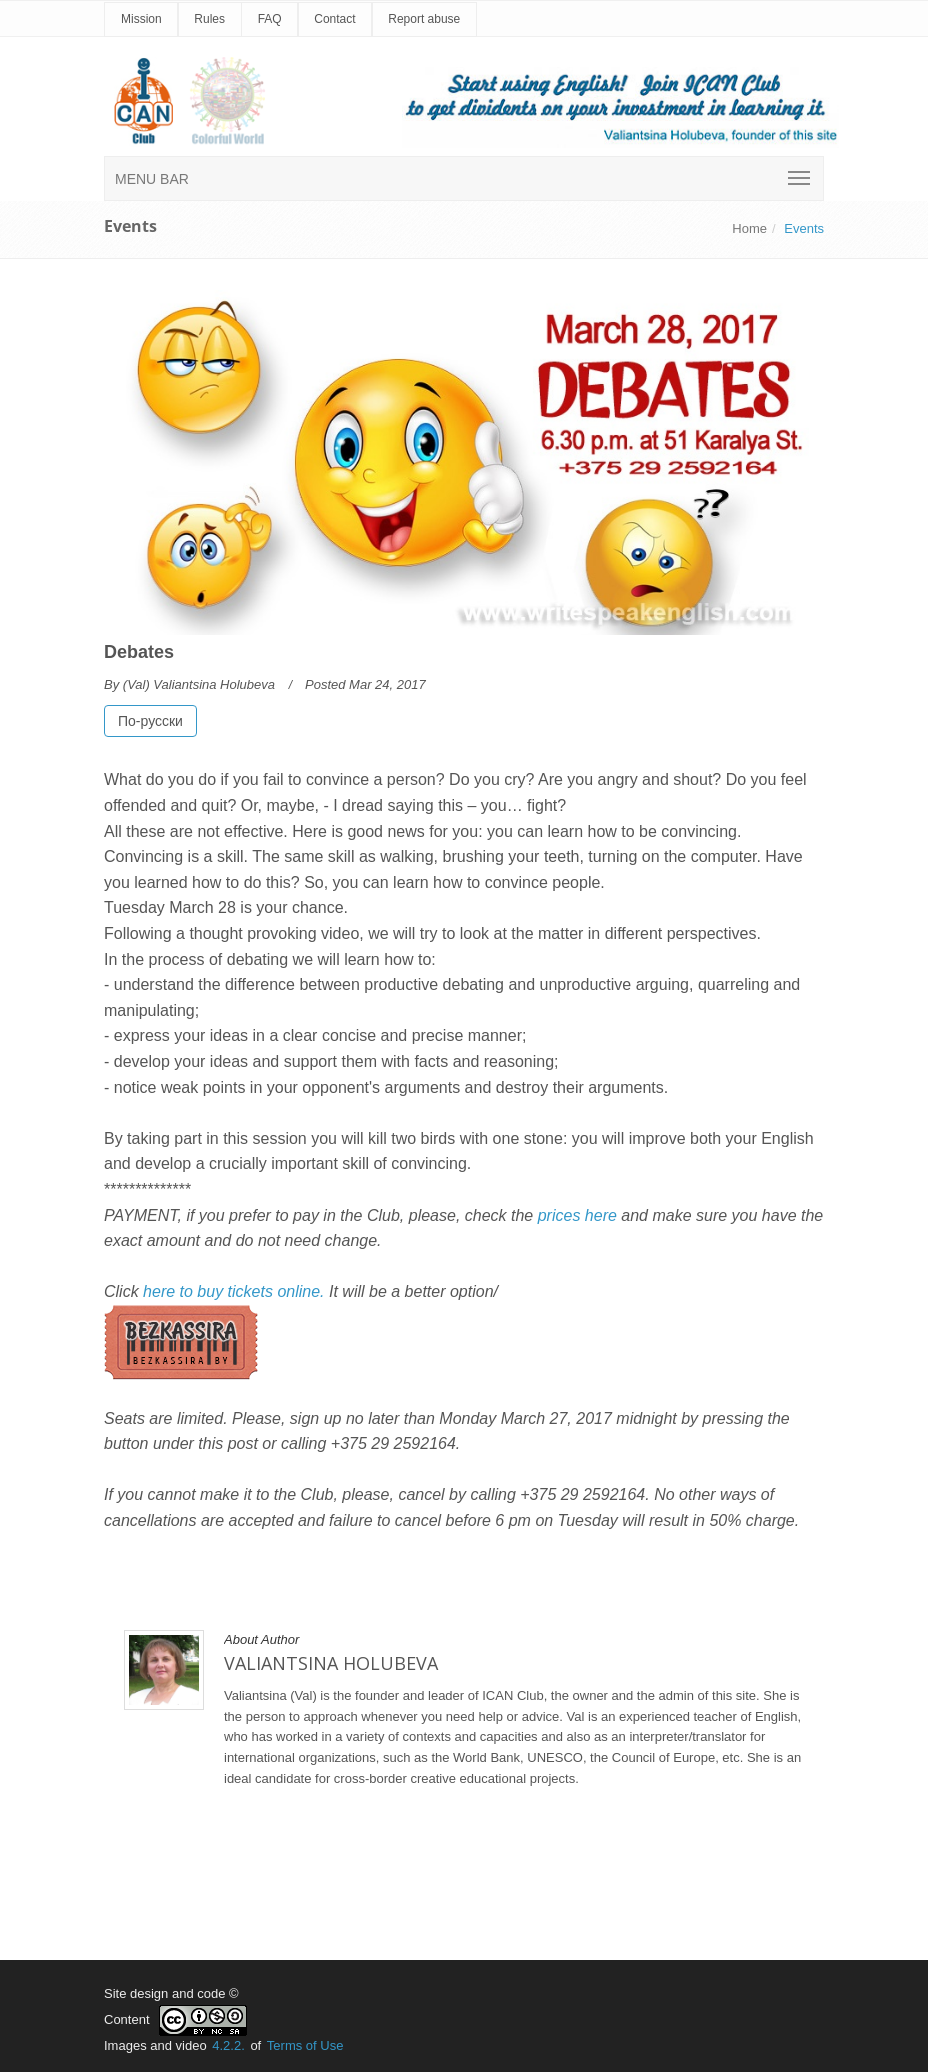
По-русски (150, 721)
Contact (334, 19)
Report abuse (424, 19)
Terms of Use (305, 2045)
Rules (209, 19)
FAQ (270, 19)
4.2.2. (228, 2045)
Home (749, 228)
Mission (141, 19)
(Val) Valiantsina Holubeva (199, 684)
